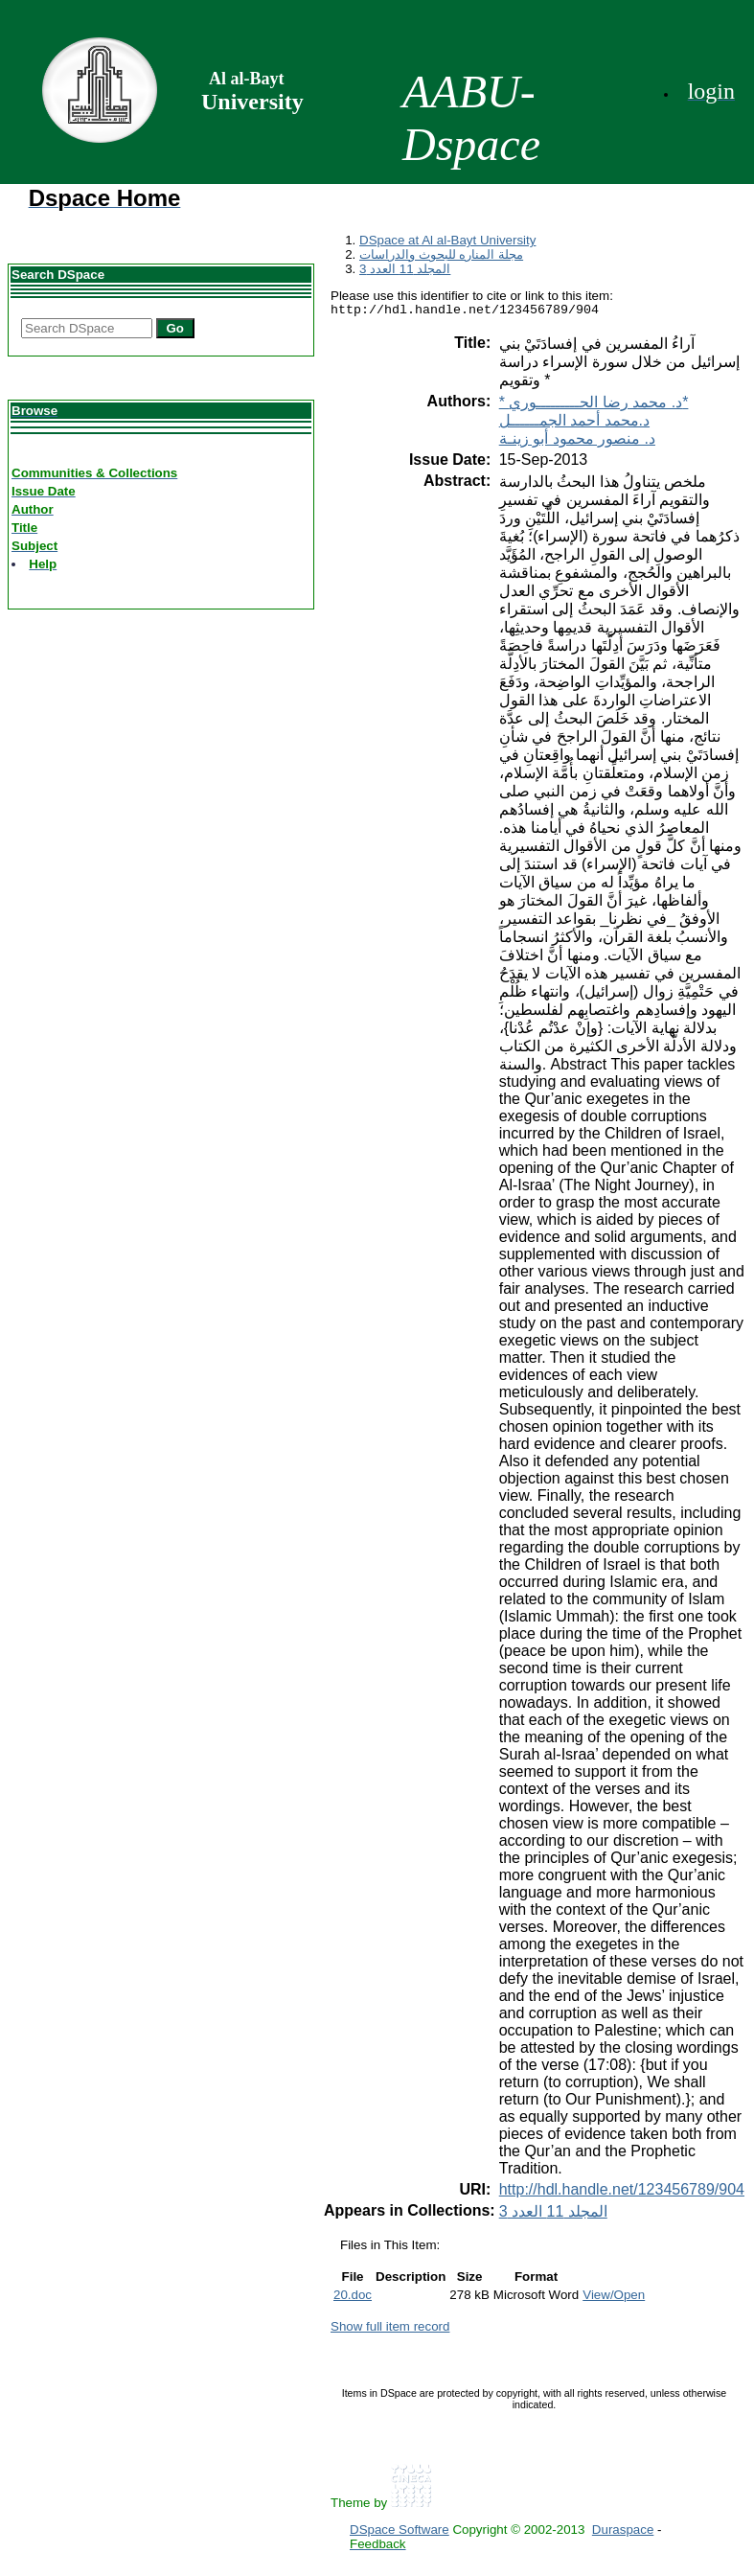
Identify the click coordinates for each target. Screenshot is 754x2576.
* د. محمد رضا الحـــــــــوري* (594, 405)
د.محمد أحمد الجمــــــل (574, 423)
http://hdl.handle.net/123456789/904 (621, 2192)
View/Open (614, 2297)
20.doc (352, 2297)
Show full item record (390, 2329)
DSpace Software (399, 2532)
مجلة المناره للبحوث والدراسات (441, 254)
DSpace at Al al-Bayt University (447, 240)
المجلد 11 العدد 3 (404, 269)
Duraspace (622, 2532)
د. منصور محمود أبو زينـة (577, 441)
